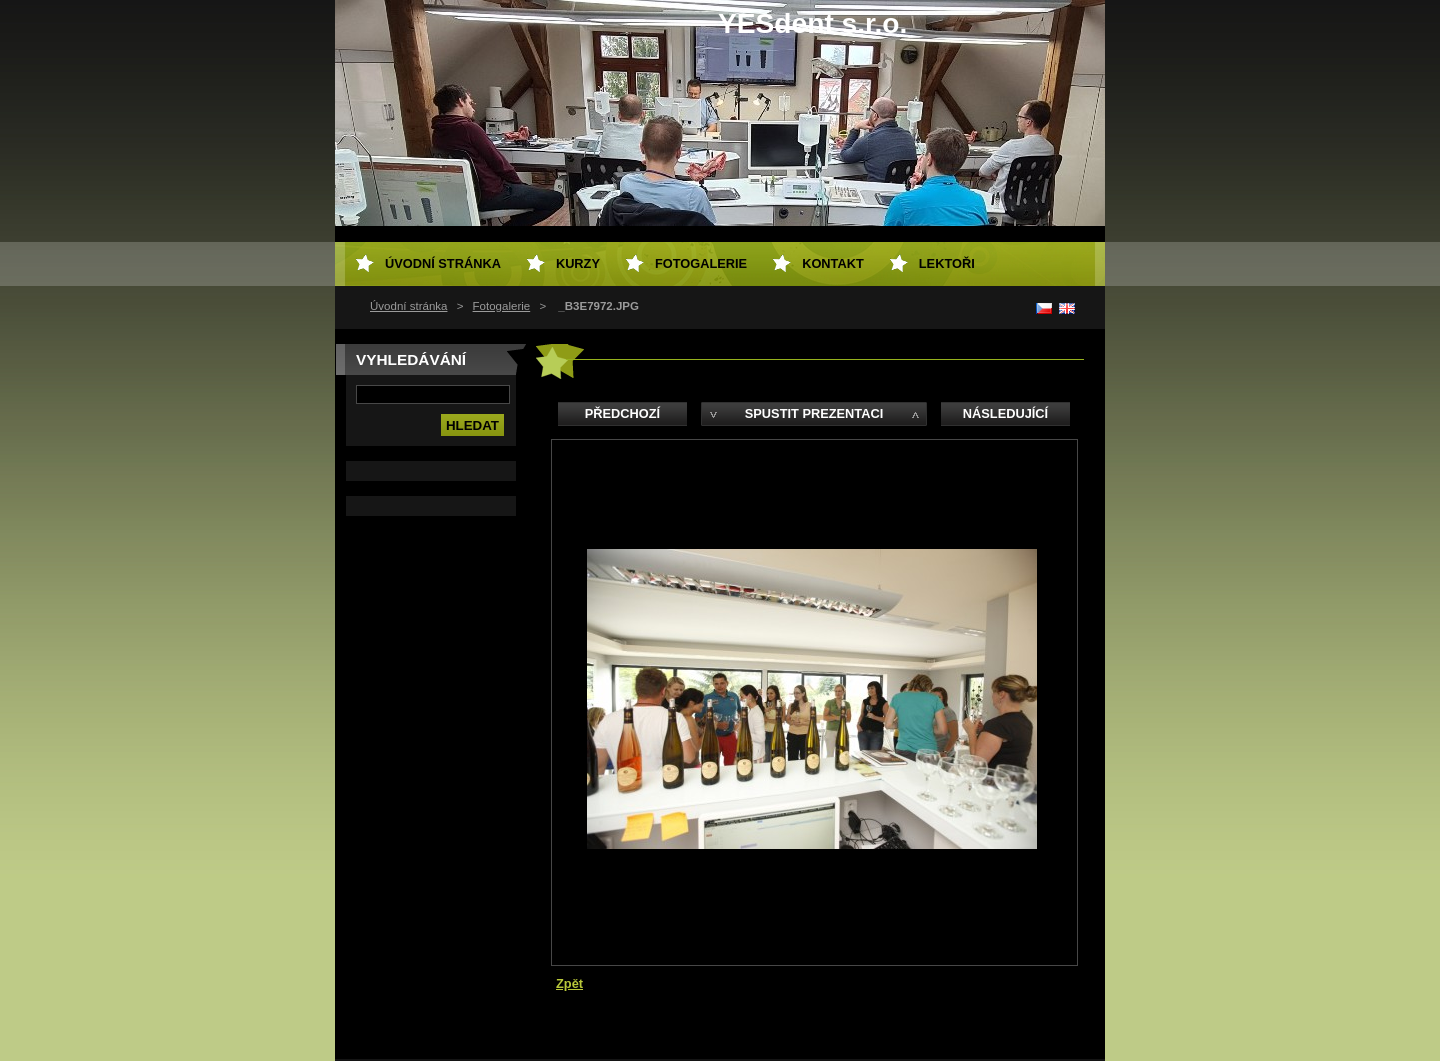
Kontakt (833, 263)
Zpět (569, 983)
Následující (1005, 413)
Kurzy (578, 263)
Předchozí (622, 413)
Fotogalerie (502, 306)
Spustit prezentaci (814, 413)
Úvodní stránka (408, 306)
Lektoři (947, 263)
